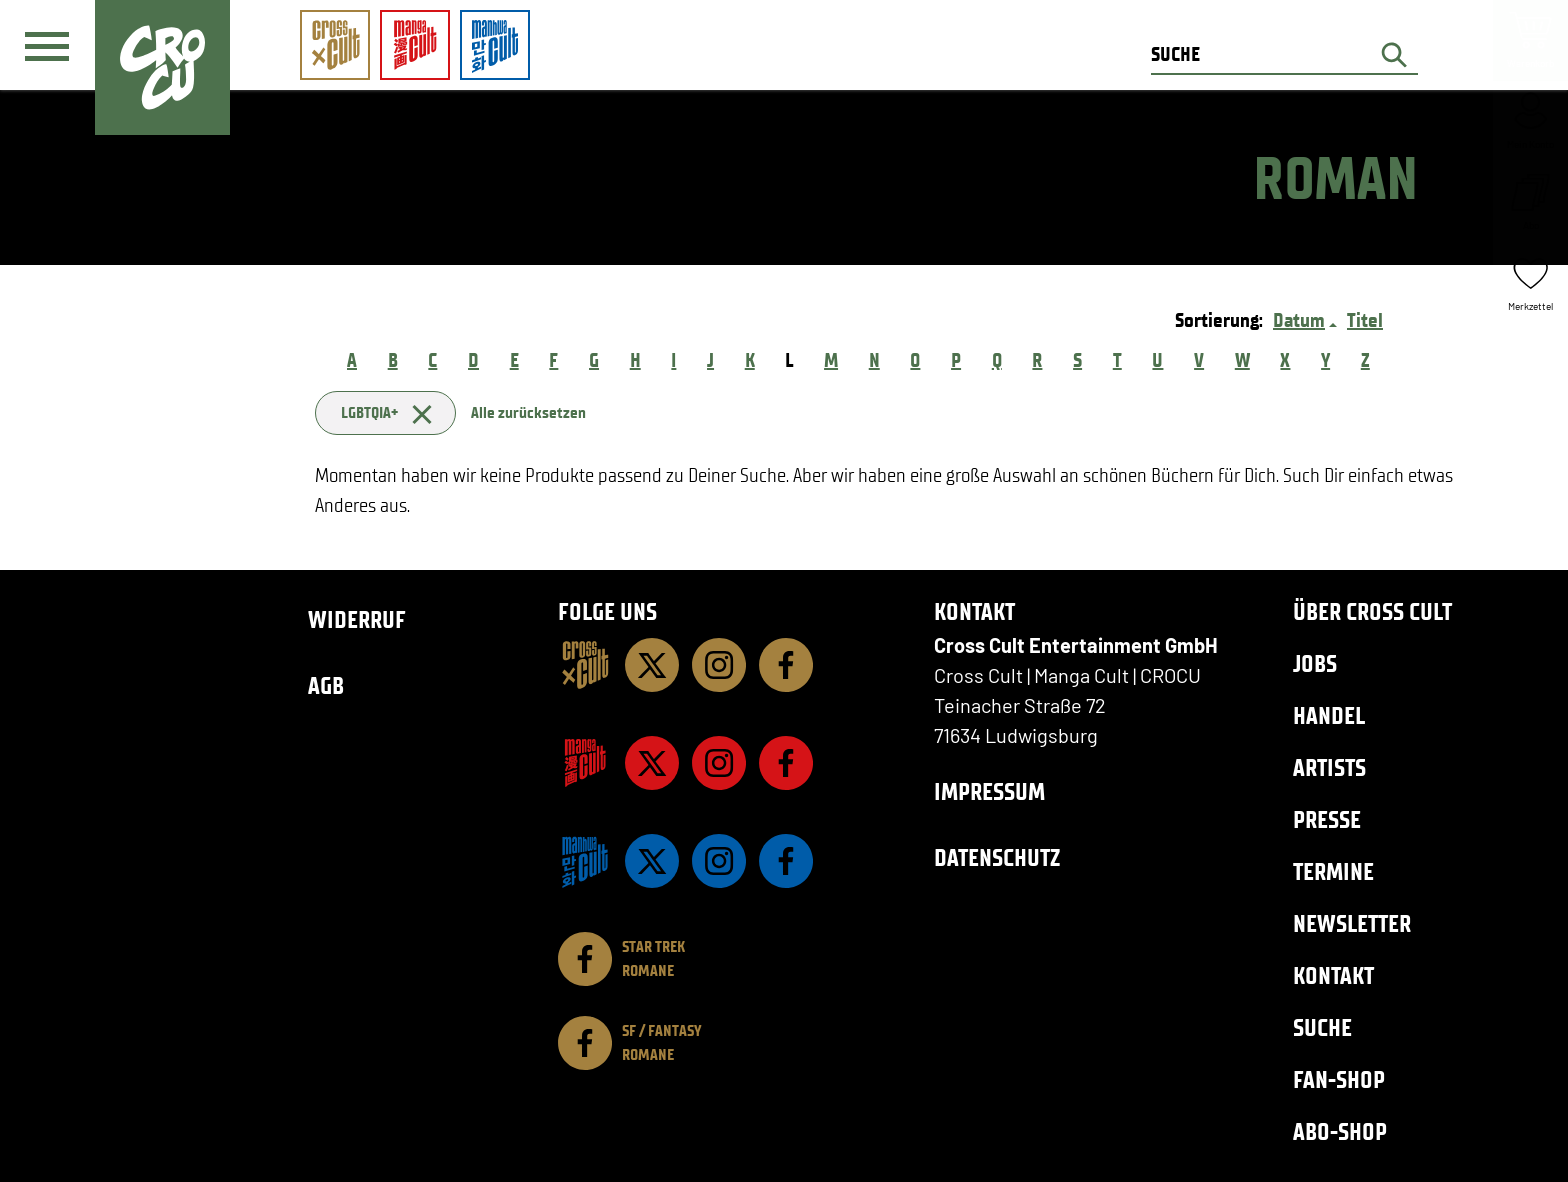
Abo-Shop (1340, 1131)
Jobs (1315, 663)
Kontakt (1333, 975)
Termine (1333, 871)
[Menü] (47, 46)
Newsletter (1352, 923)
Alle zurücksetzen (528, 412)
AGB (326, 685)
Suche (1322, 1027)
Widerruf (357, 619)
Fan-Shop (1339, 1079)
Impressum (989, 791)
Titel (1365, 320)
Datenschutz (997, 857)
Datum (1299, 320)
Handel (1329, 715)
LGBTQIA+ (385, 412)
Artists (1329, 767)
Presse (1327, 819)
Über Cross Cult (1372, 611)
